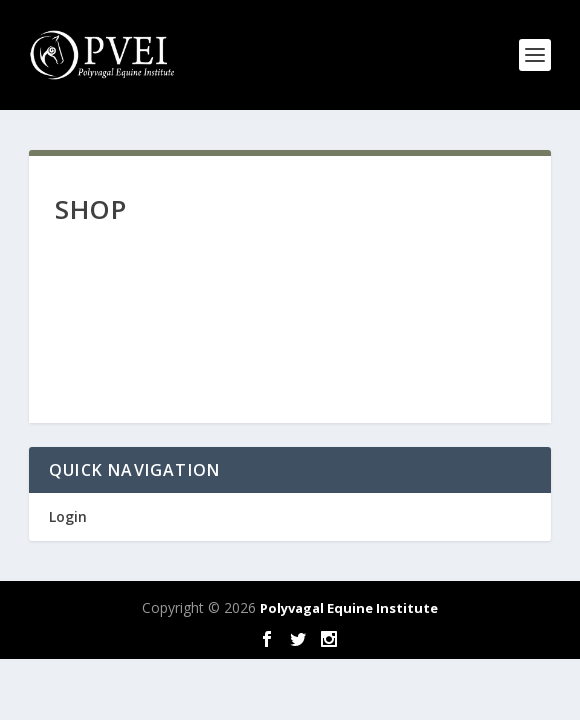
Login (68, 516)
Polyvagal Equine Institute (349, 608)
